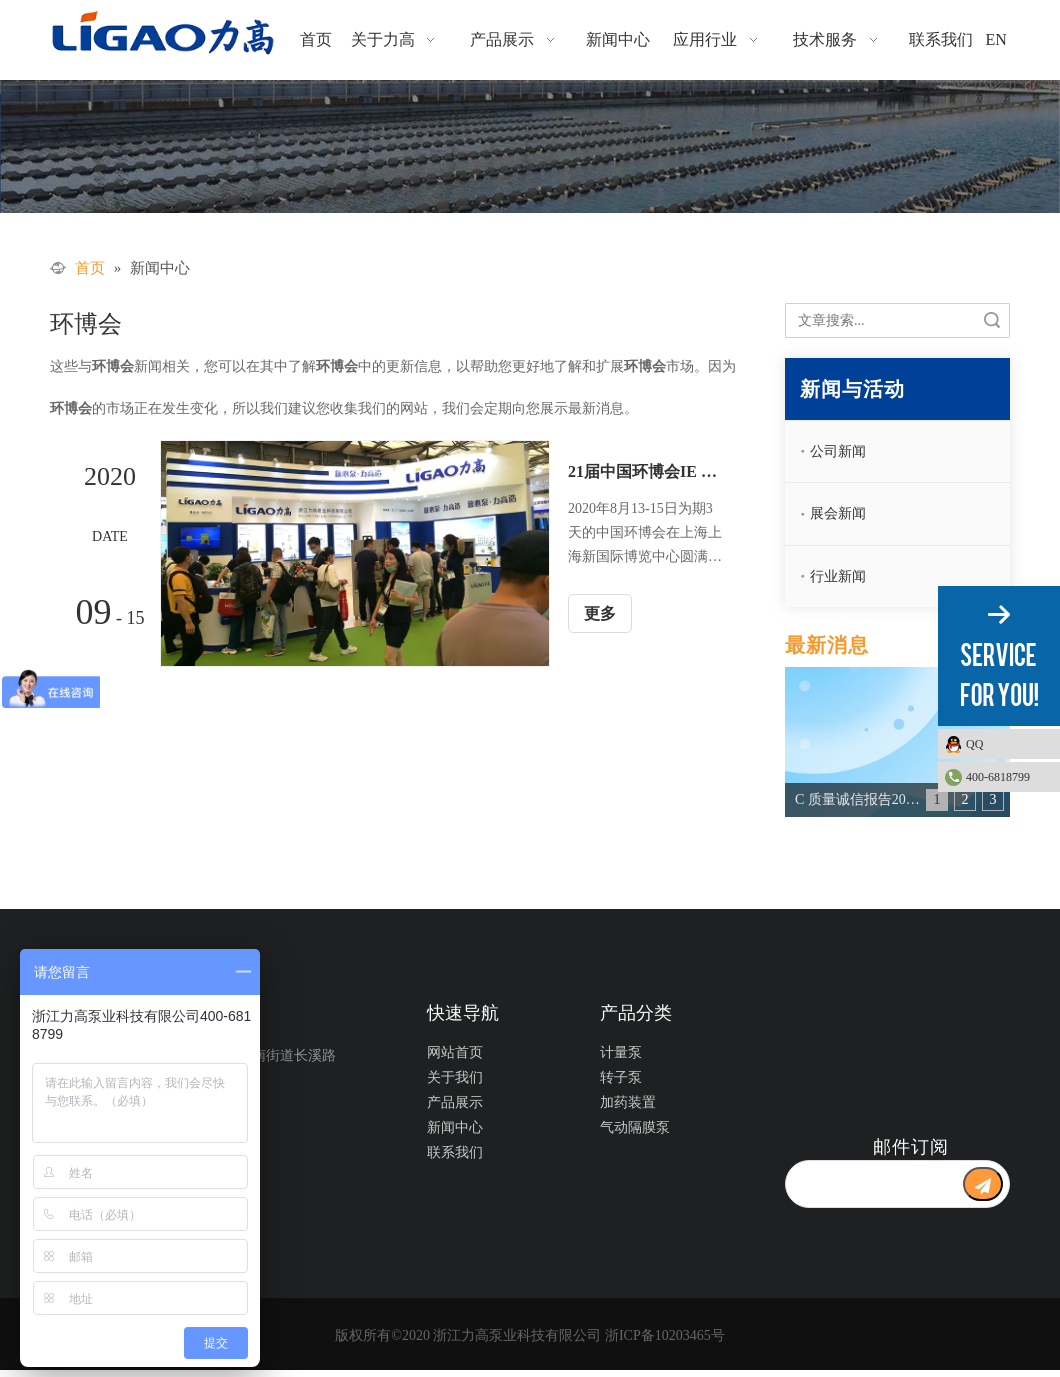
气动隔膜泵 (635, 1127)
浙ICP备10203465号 (665, 1335)
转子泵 (621, 1077)
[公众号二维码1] (885, 1062)
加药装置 (628, 1102)
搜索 (992, 320)
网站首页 (455, 1052)
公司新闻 (838, 451)
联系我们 (455, 1152)
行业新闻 (838, 576)
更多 (600, 613)
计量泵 (621, 1052)
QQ (1008, 744)
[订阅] (983, 1184)
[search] (873, 1184)
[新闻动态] (530, 146)
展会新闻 (838, 513)
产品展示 (455, 1102)
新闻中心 (455, 1127)
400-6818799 (998, 777)
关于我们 (455, 1077)
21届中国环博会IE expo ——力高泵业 (645, 471)
